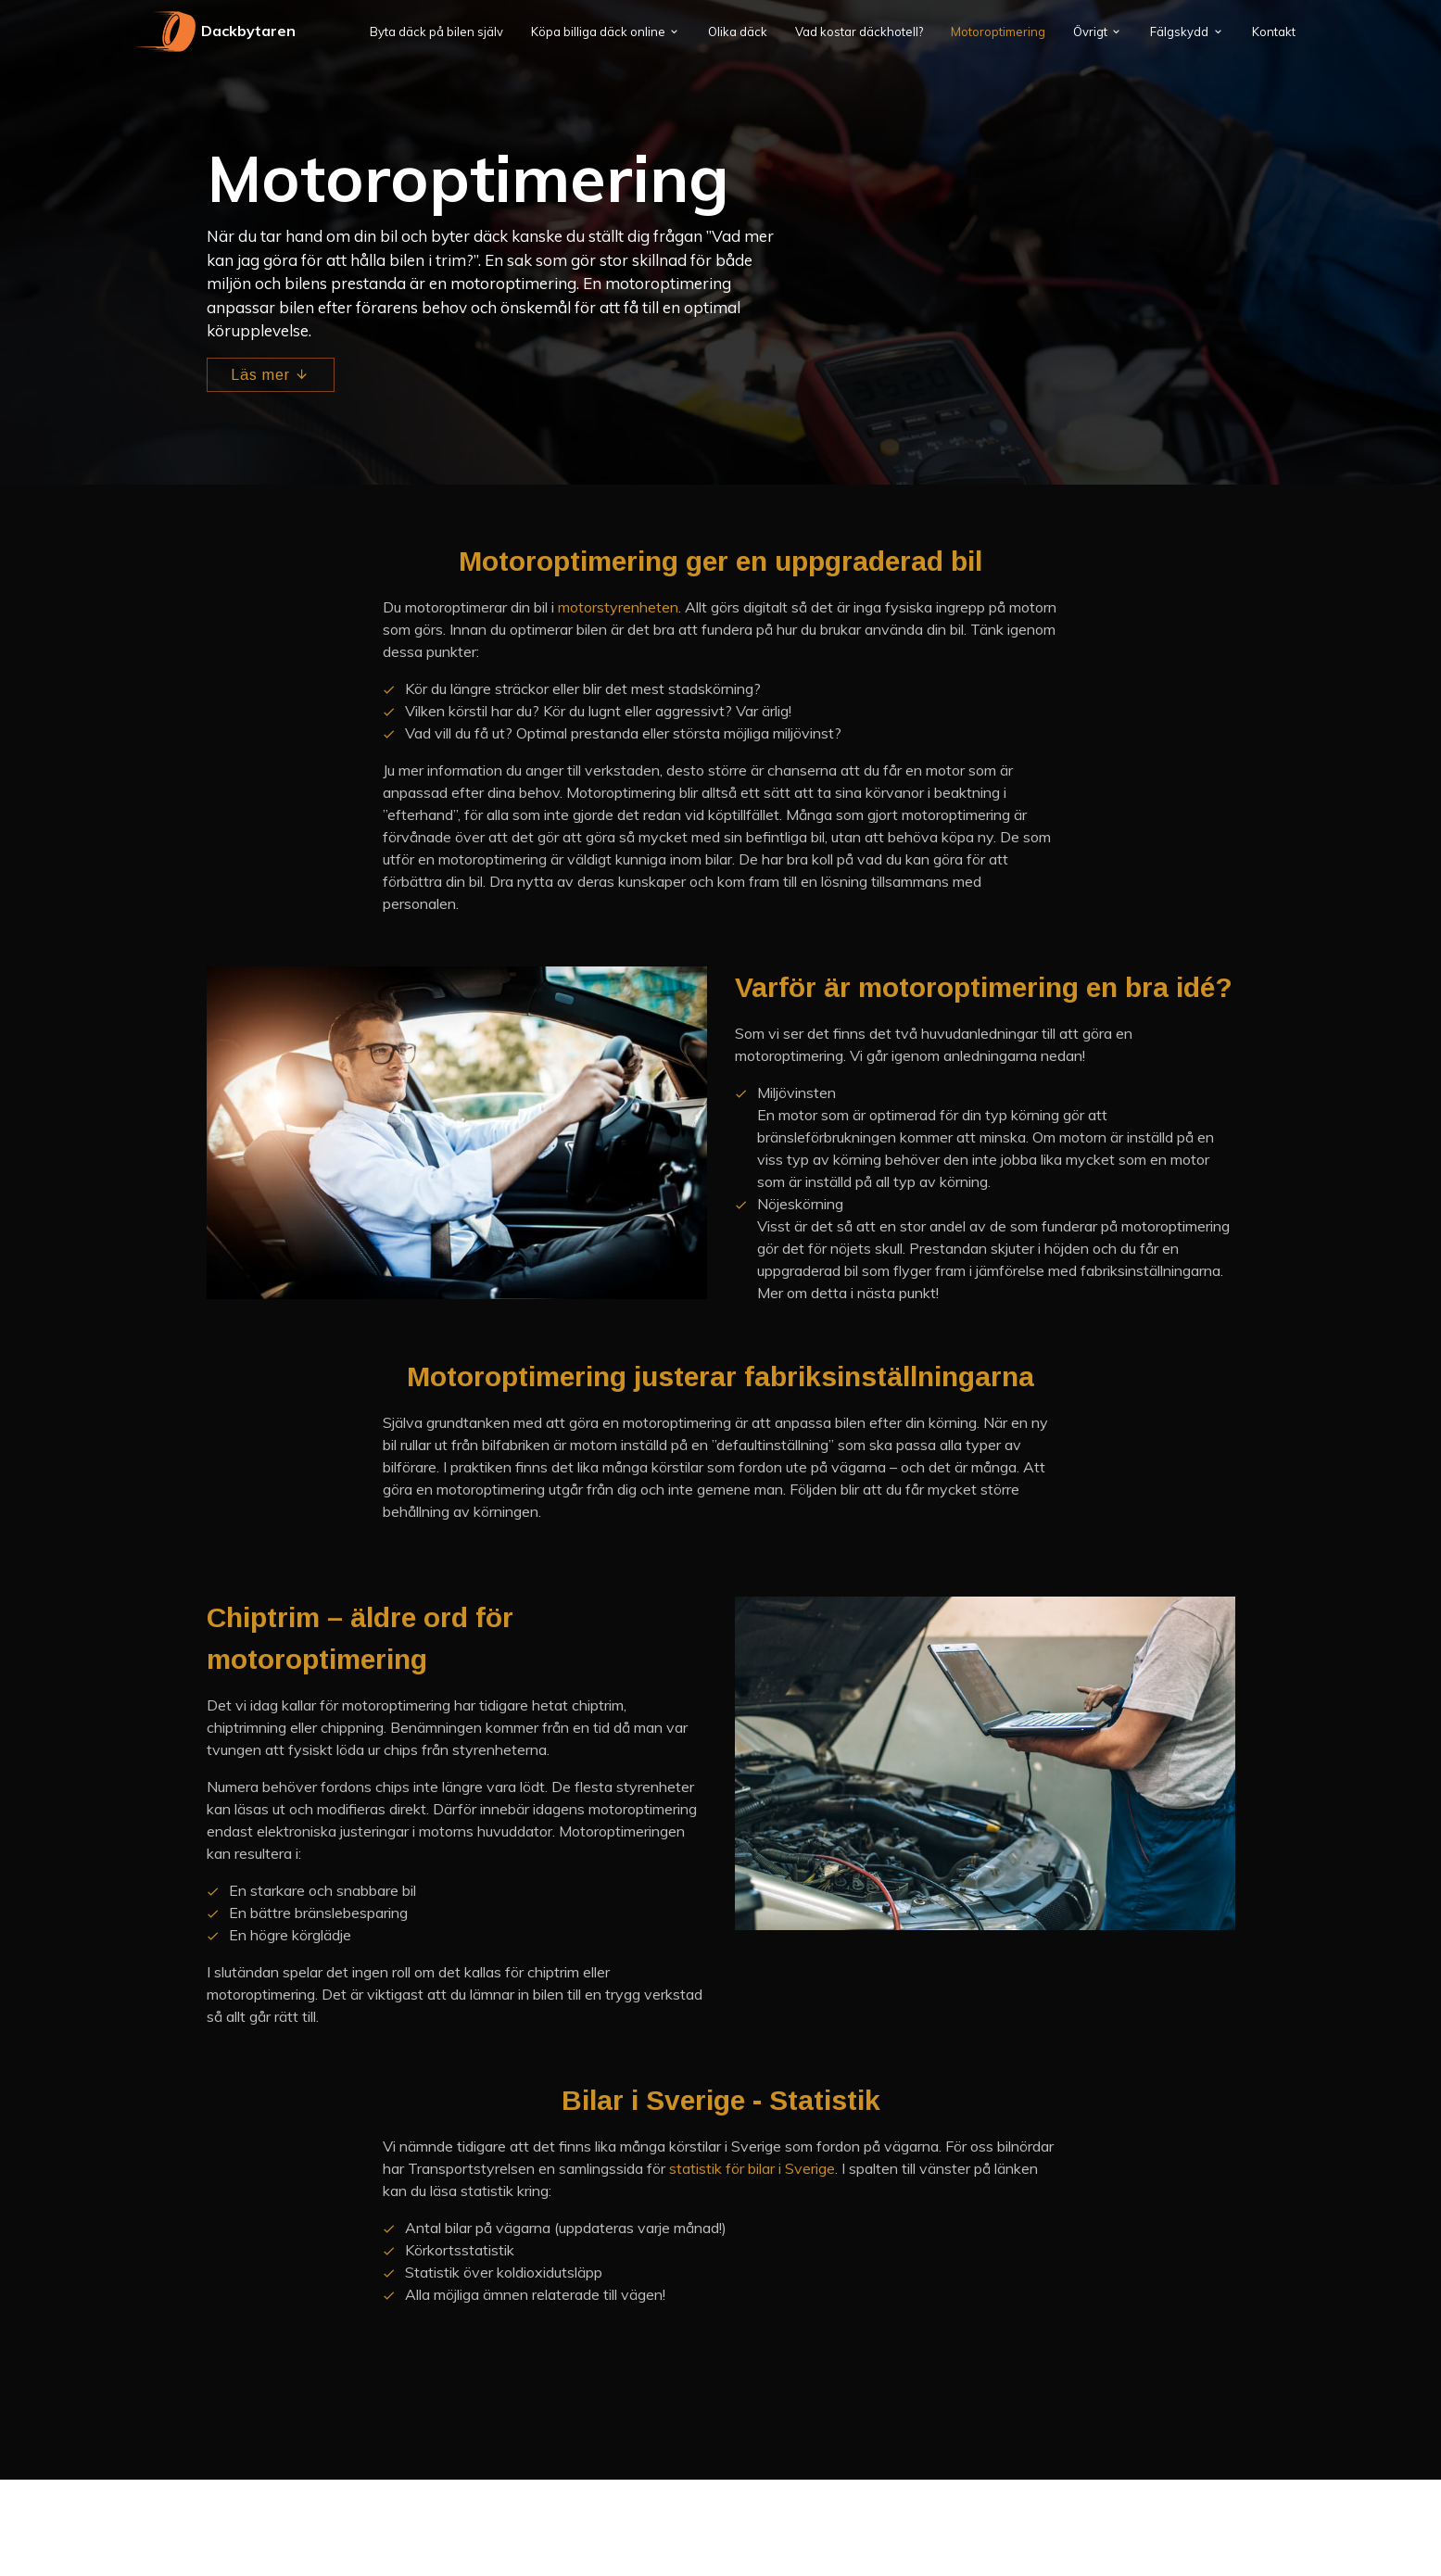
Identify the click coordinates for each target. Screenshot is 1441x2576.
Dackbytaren (214, 32)
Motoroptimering (998, 31)
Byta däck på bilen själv (436, 31)
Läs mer (270, 375)
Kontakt (1274, 31)
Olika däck (737, 31)
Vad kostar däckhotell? (859, 31)
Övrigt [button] (1090, 31)
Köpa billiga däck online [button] (598, 31)
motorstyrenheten (618, 607)
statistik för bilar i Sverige (752, 2168)
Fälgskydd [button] (1179, 31)
